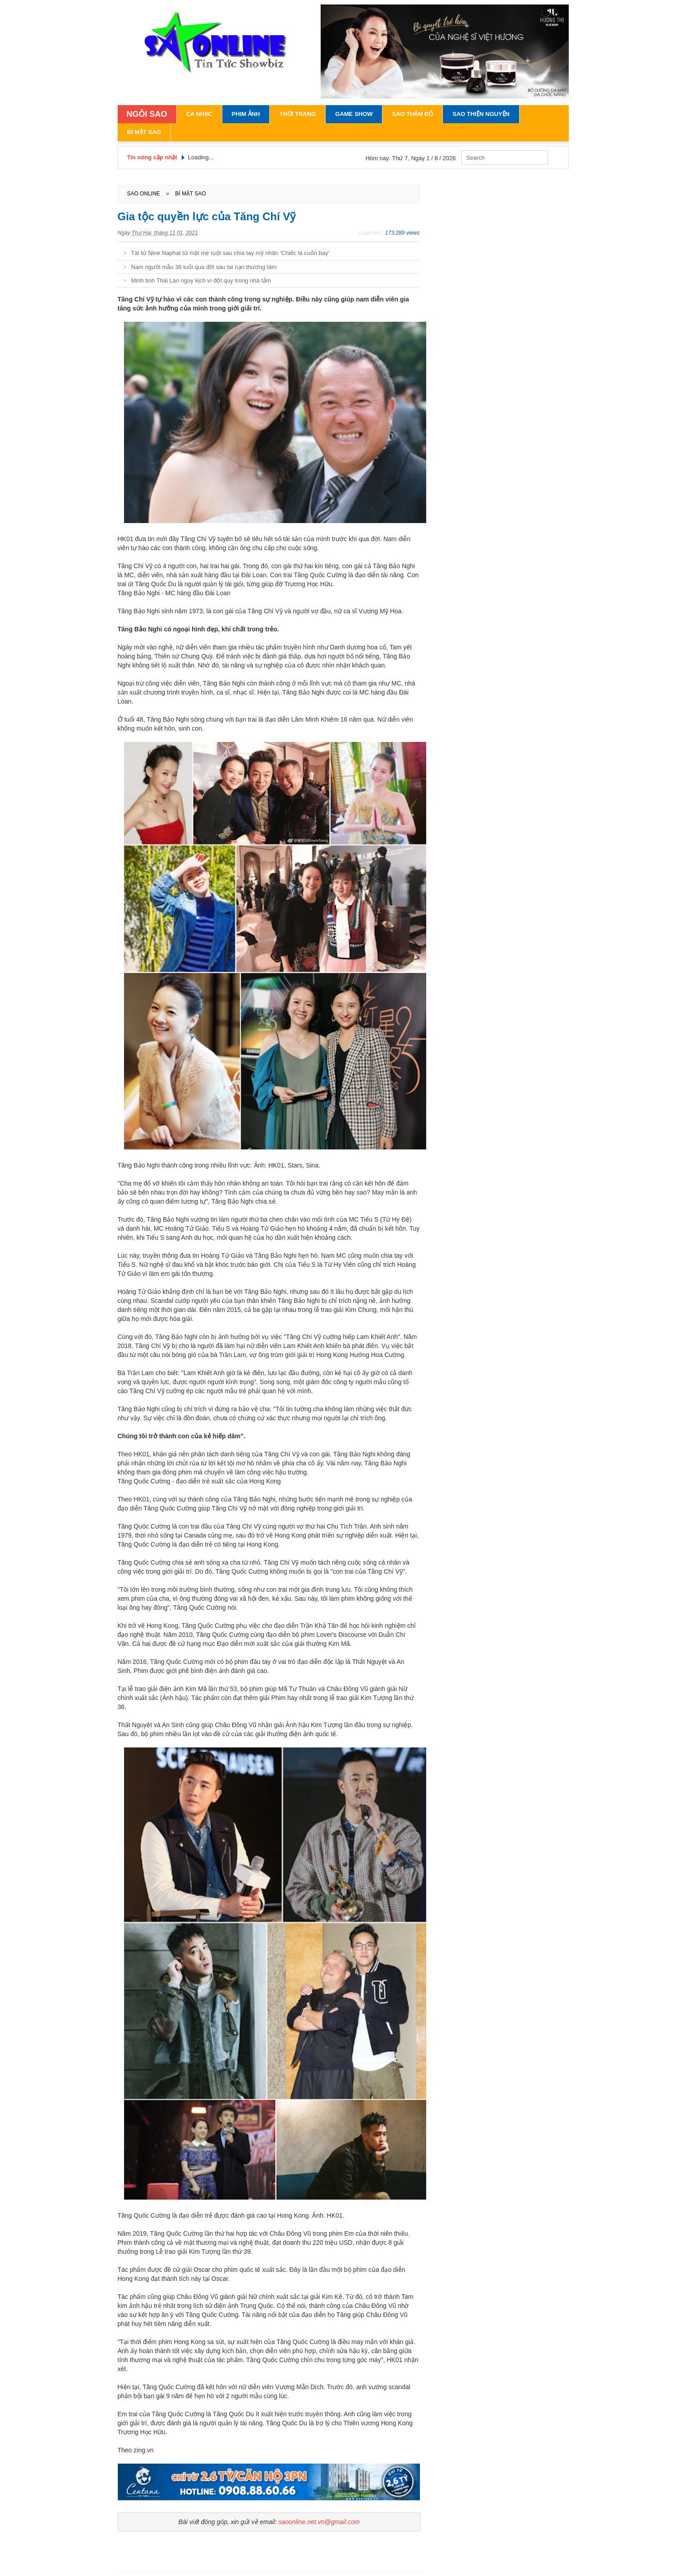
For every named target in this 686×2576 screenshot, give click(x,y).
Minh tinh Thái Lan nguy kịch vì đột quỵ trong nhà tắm (201, 280)
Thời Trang (297, 114)
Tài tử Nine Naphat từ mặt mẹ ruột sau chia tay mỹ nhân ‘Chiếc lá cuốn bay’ (230, 253)
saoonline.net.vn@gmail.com (318, 2521)
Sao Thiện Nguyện (481, 114)
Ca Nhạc (199, 114)
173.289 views (402, 233)
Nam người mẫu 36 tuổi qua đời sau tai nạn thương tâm (204, 267)
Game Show (354, 114)
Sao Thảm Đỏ (412, 114)
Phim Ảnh (246, 114)
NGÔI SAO (147, 114)
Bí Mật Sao (144, 132)
